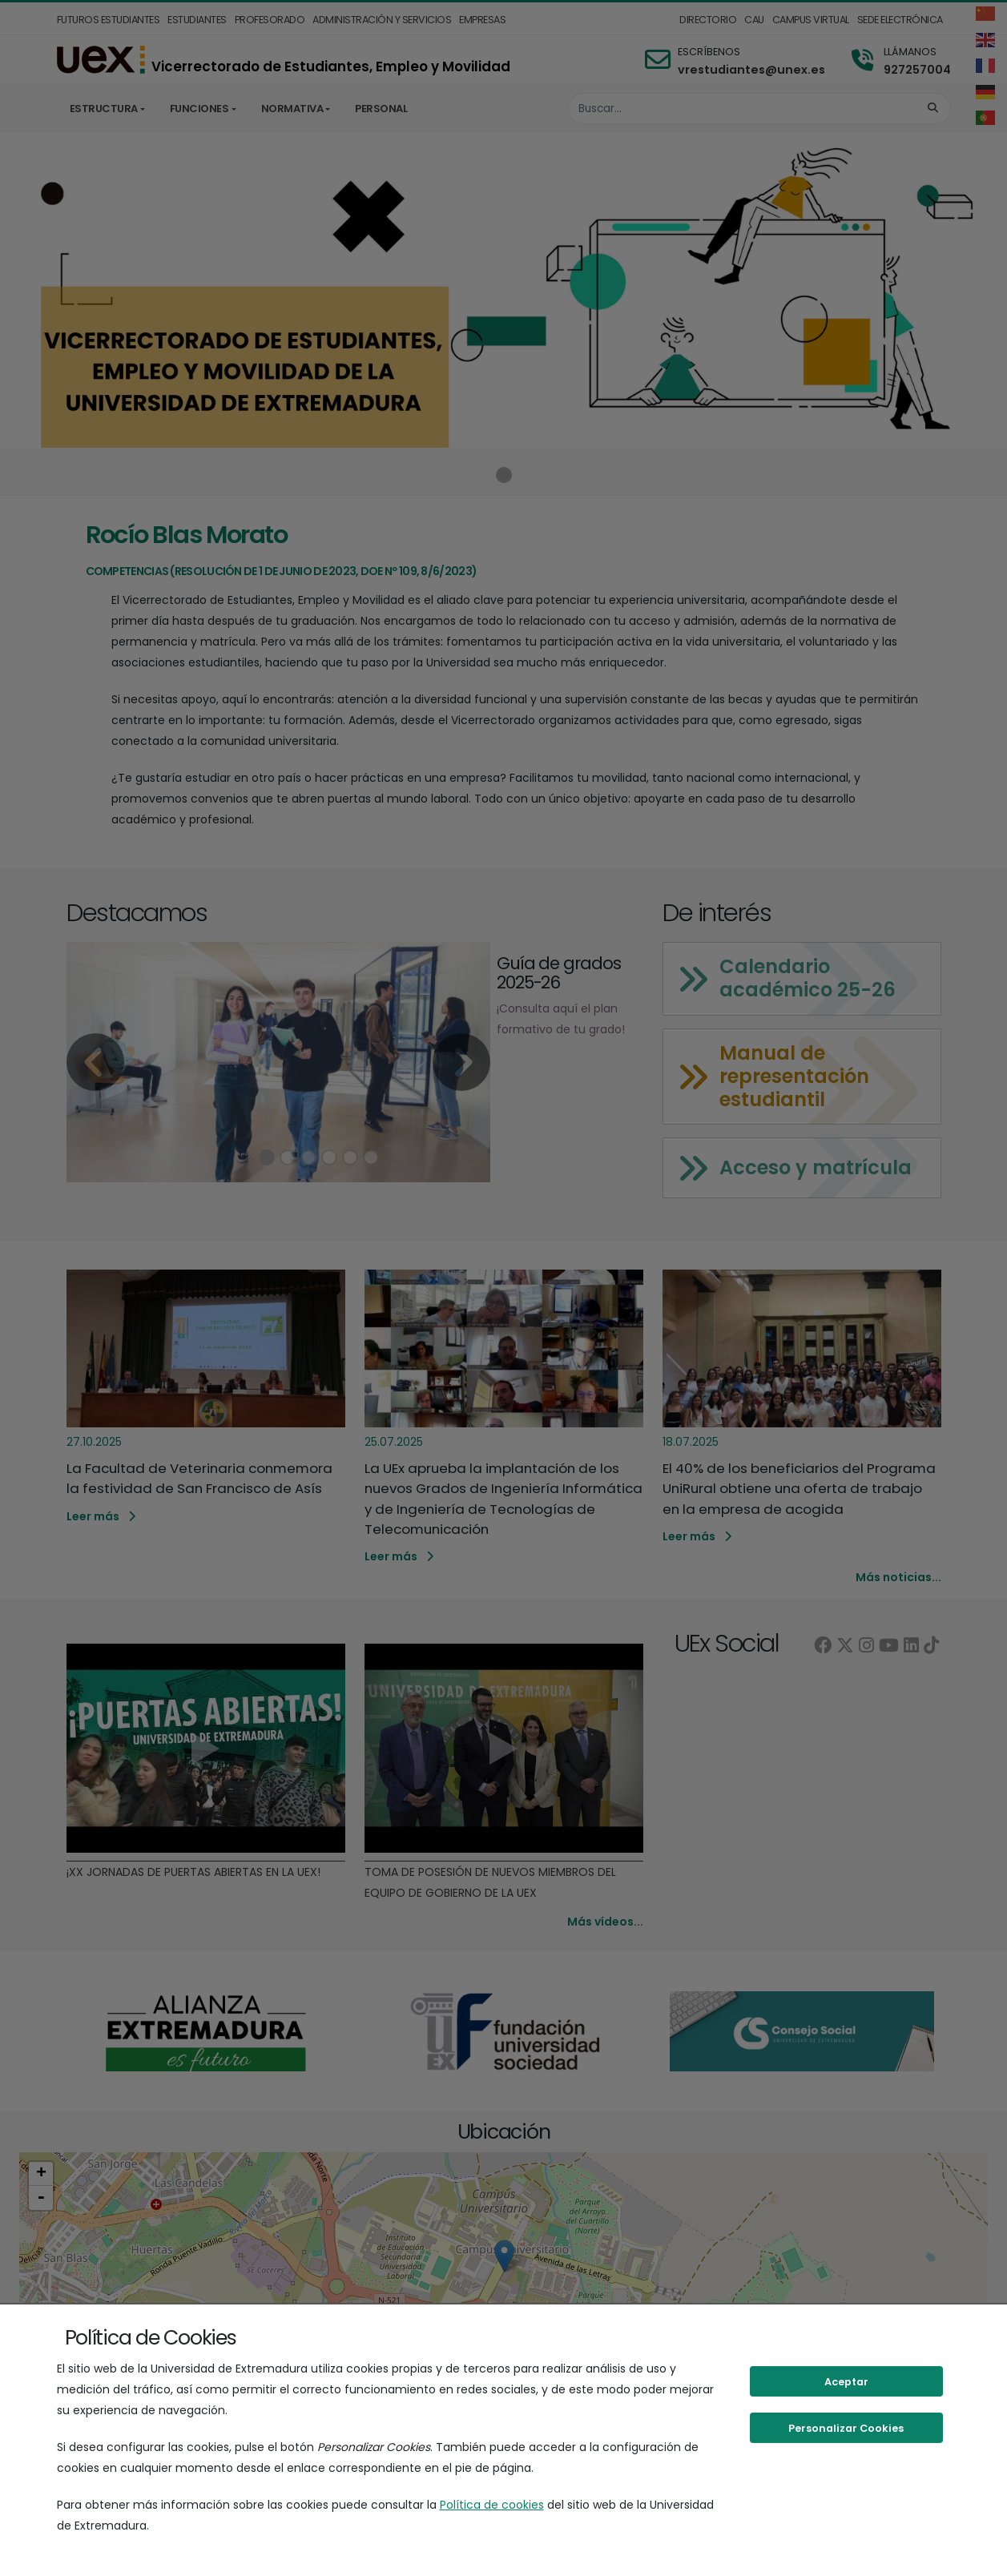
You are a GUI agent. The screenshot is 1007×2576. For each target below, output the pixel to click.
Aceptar (846, 2382)
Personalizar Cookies (846, 2428)
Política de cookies (492, 2505)
